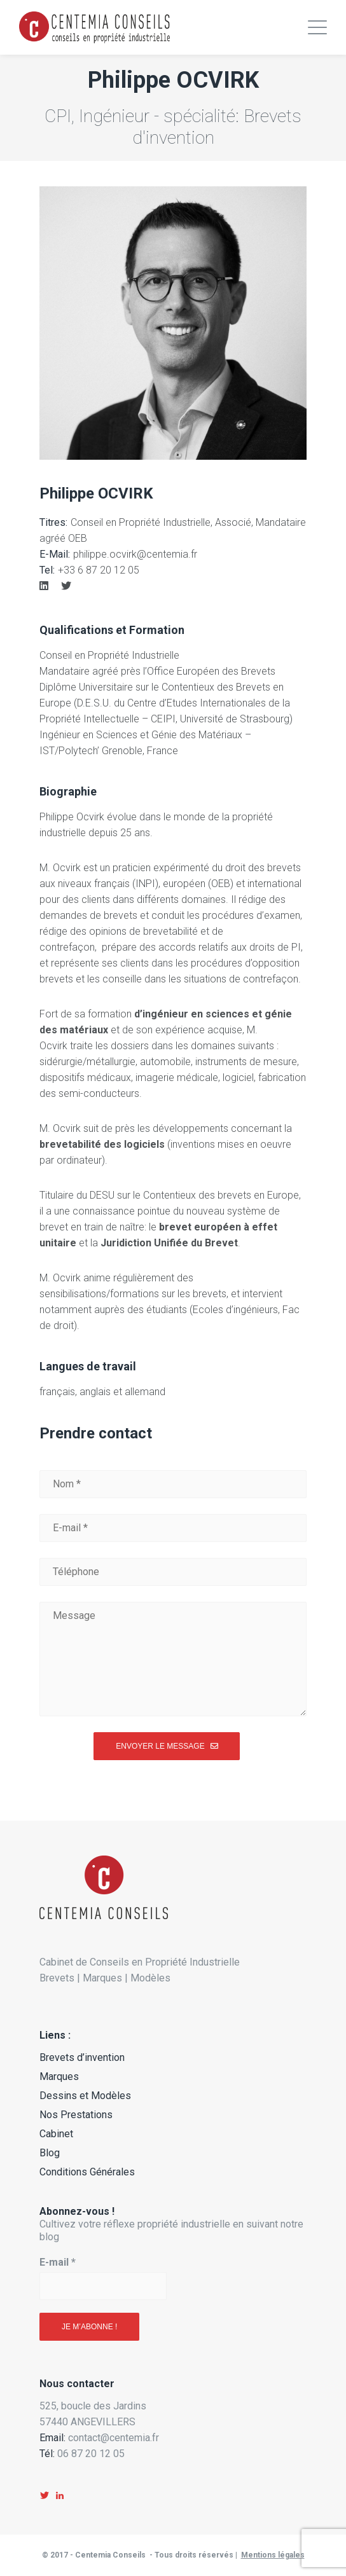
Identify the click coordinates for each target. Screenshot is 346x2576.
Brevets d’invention (82, 2057)
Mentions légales (273, 2555)
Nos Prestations (76, 2115)
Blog (49, 2153)
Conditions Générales (87, 2172)
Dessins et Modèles (85, 2096)
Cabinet (56, 2134)
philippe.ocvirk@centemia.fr (135, 554)
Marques (59, 2076)
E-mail (57, 2262)
